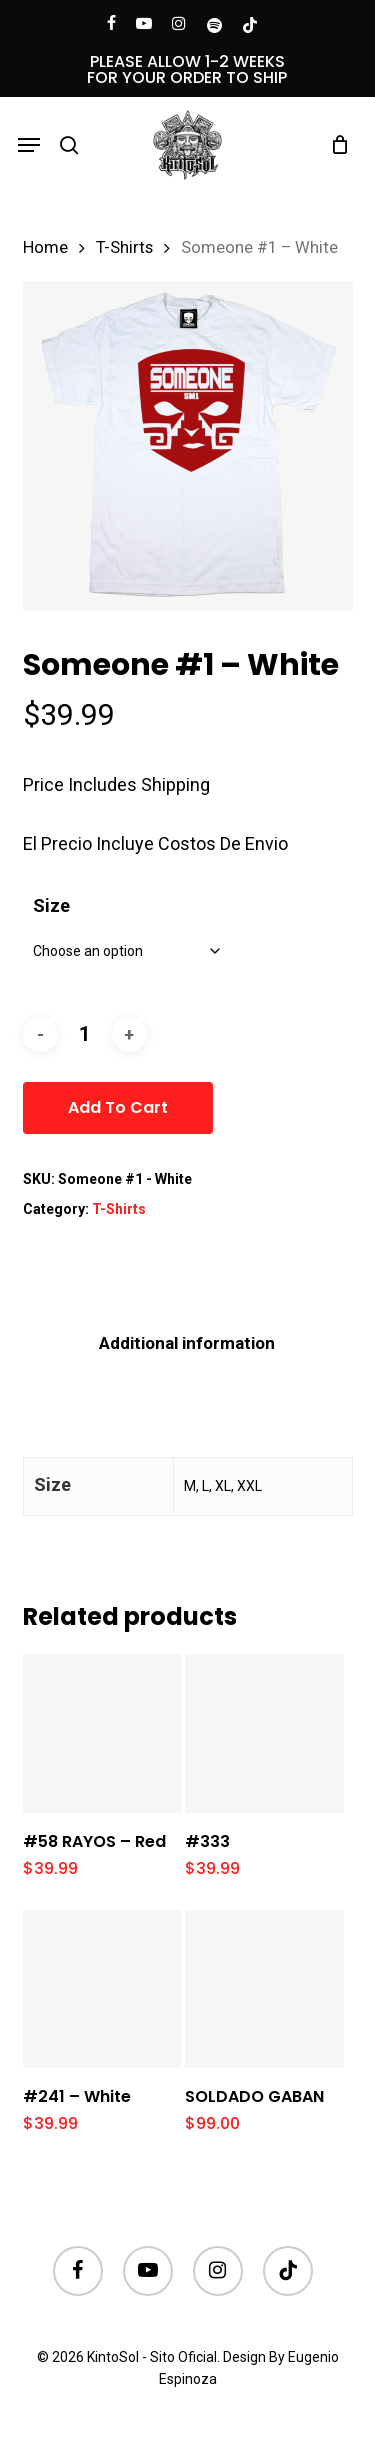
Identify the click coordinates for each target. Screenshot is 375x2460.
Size (51, 905)
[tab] (187, 1343)
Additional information (187, 1343)
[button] (29, 145)
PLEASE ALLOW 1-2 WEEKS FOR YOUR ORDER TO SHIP (187, 69)
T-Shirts (124, 247)
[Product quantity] (85, 1034)
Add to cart (118, 1107)
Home (45, 247)
